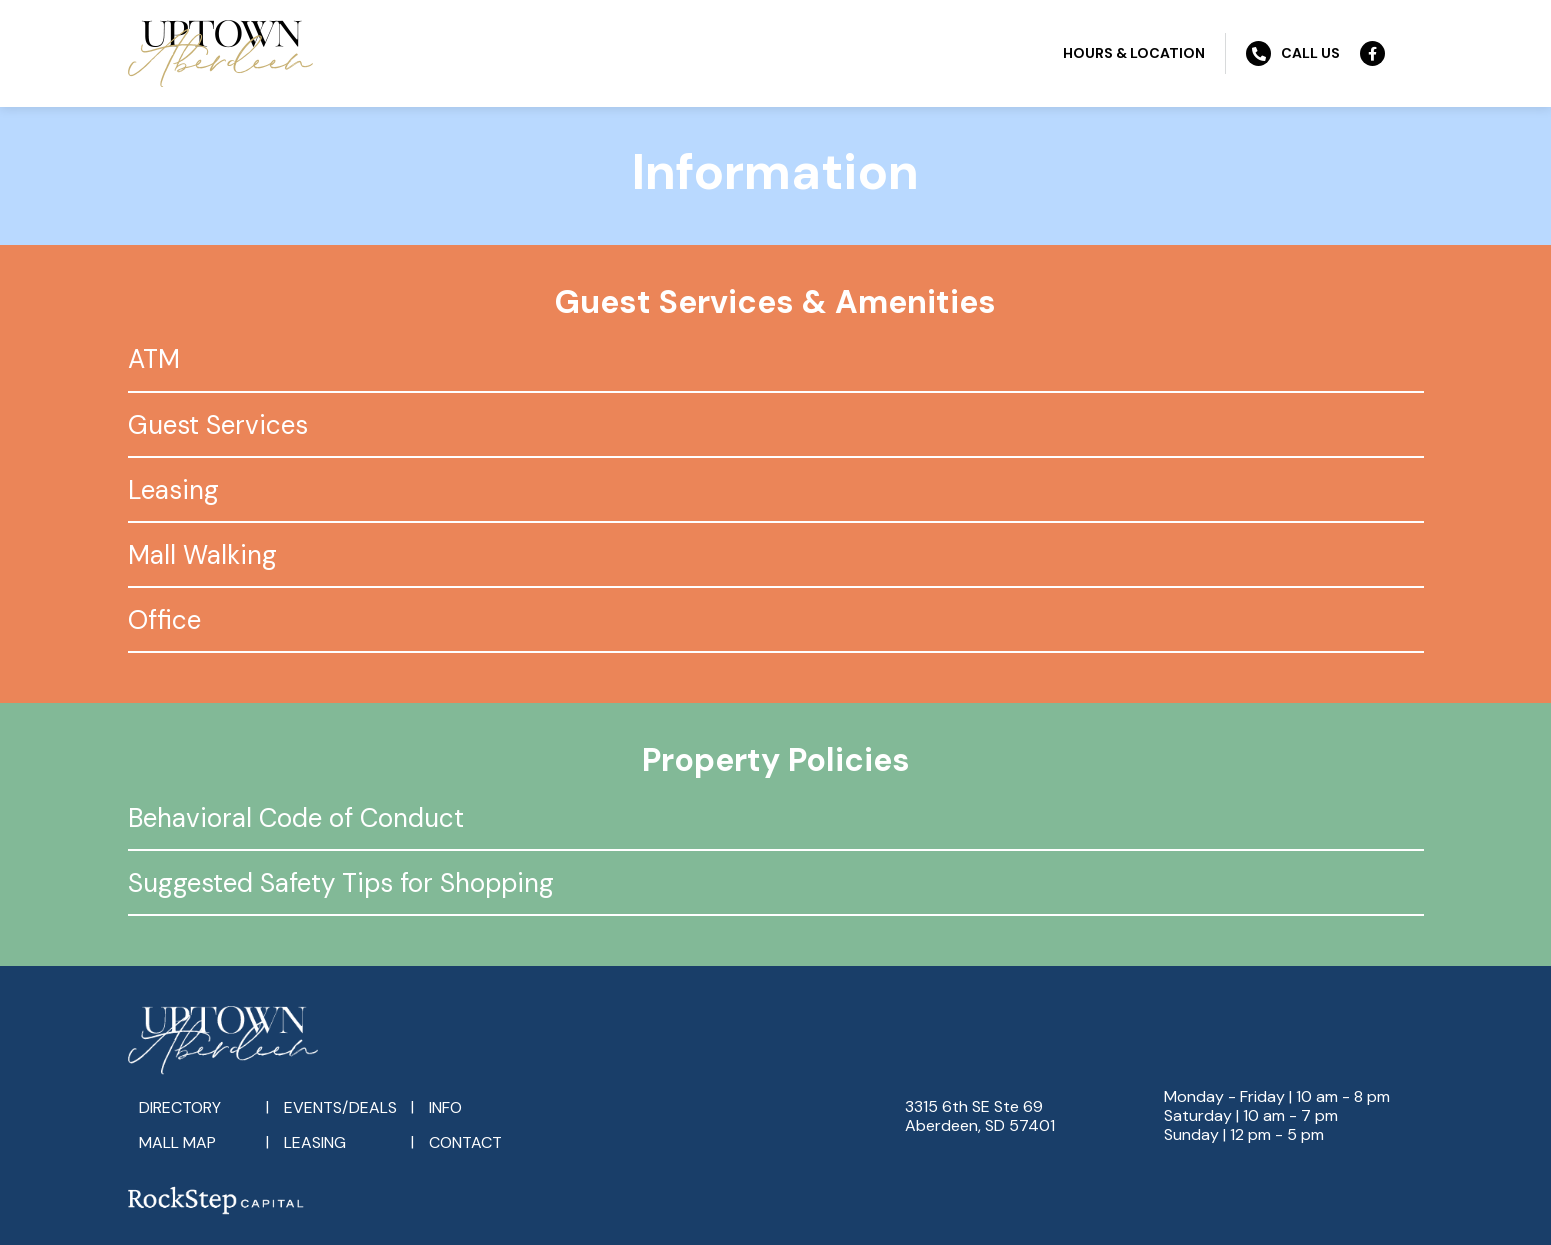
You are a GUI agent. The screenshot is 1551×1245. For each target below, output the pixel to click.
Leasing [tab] (173, 490)
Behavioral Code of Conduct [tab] (296, 818)
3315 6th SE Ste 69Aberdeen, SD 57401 (980, 1116)
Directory (180, 1107)
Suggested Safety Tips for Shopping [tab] (341, 883)
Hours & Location (1134, 53)
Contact (465, 1142)
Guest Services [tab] (218, 425)
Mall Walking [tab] (202, 555)
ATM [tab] (154, 359)
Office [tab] (164, 620)
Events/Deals (340, 1107)
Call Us (1293, 53)
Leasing (315, 1142)
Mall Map (177, 1142)
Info (445, 1107)
